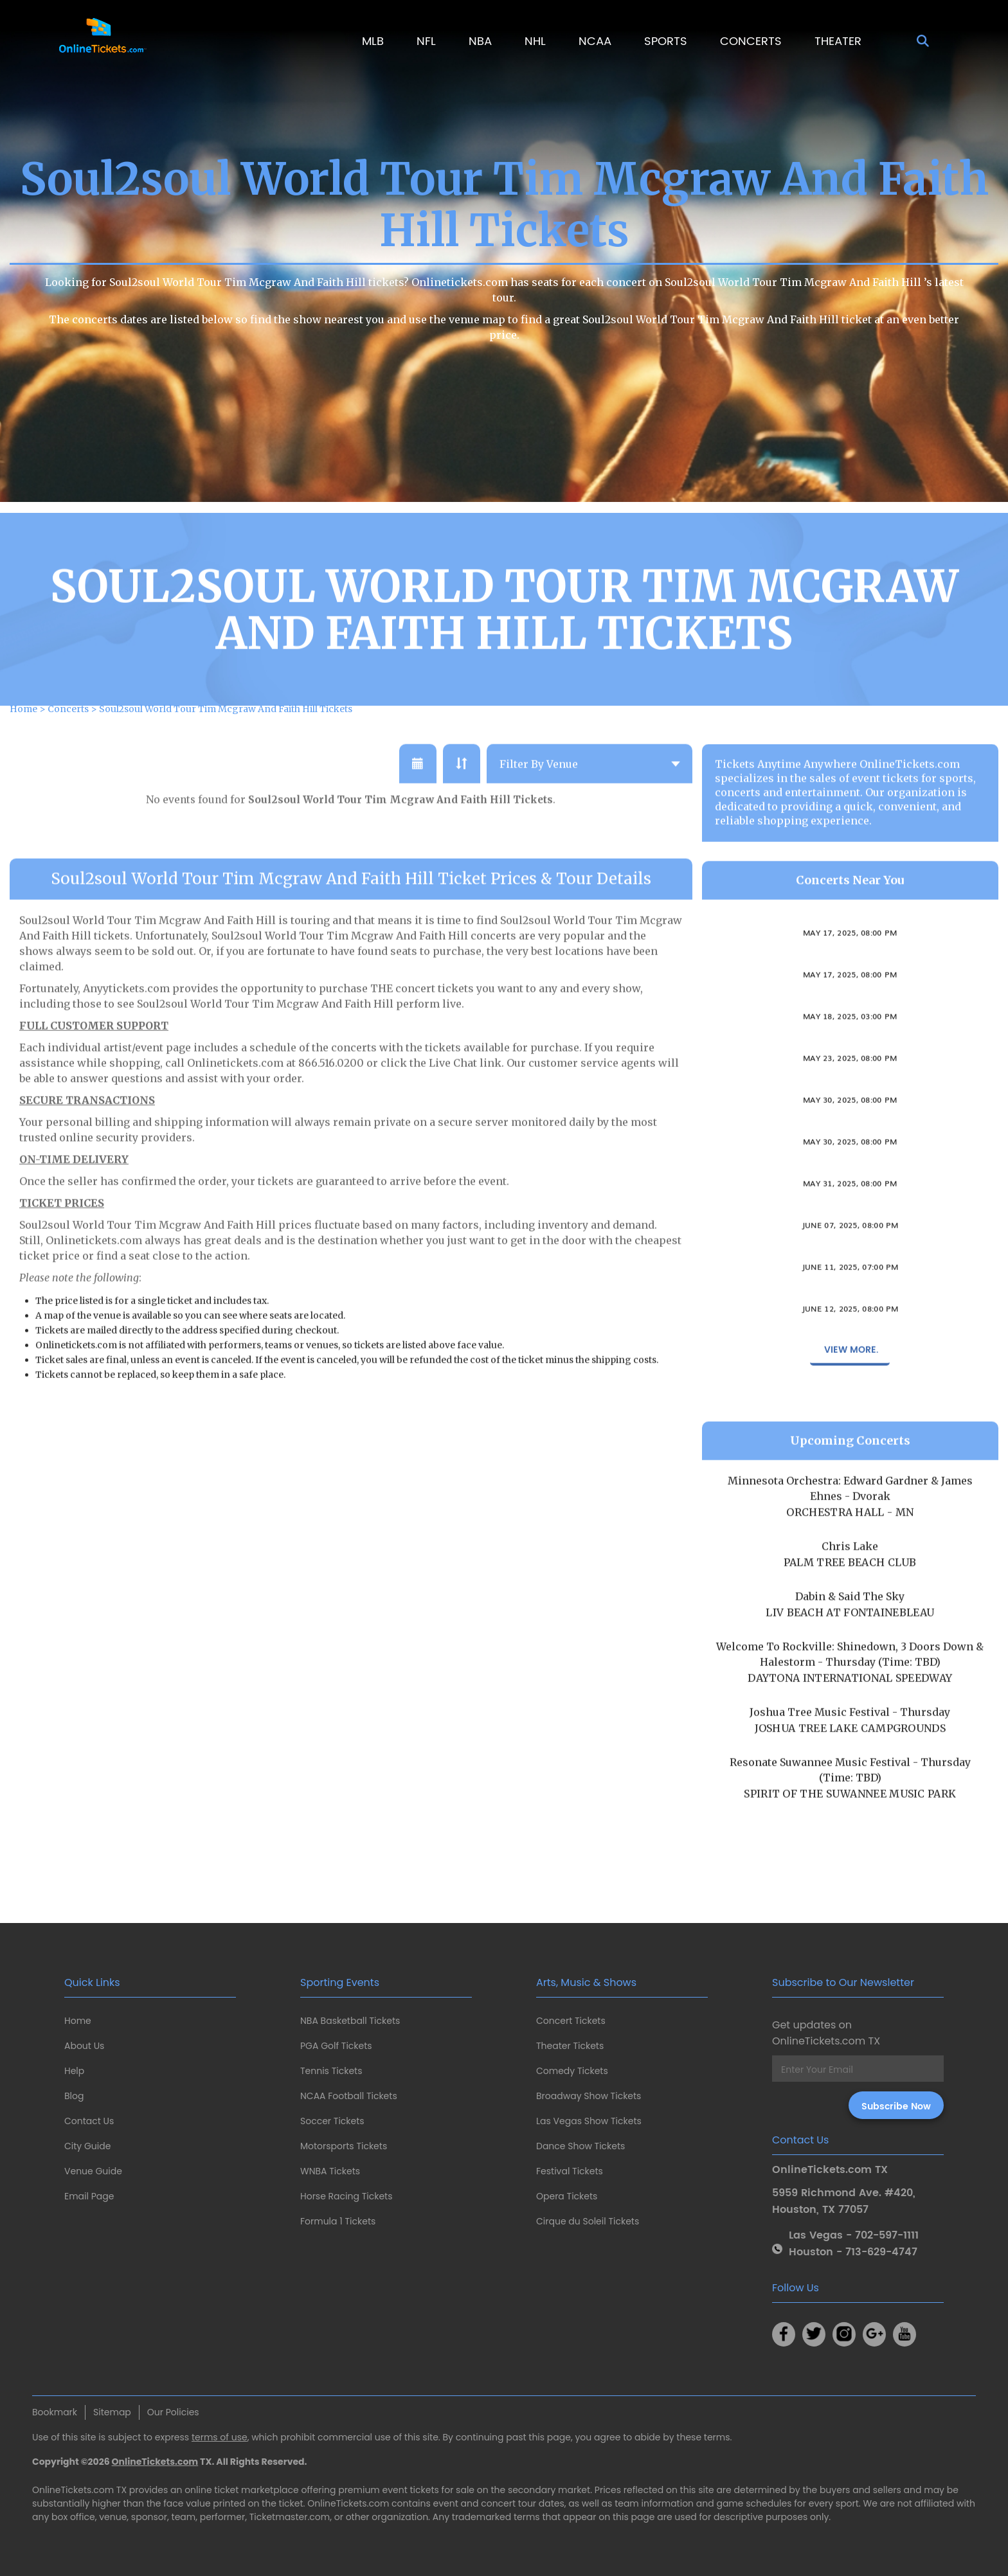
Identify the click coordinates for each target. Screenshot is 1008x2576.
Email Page (89, 2196)
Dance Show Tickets (580, 2146)
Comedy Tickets (572, 2070)
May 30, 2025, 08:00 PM (850, 1126)
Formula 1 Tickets (337, 2221)
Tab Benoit (850, 1197)
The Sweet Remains (849, 1155)
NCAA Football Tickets (348, 2095)
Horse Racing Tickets (346, 2196)
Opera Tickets (566, 2196)
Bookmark (54, 2412)
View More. (850, 1377)
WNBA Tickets (330, 2171)
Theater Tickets (570, 2045)
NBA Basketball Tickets (350, 2020)
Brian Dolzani (850, 1071)
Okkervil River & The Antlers (850, 1280)
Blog (74, 2095)
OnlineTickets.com (155, 2461)
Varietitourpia (850, 1113)
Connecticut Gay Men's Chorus (850, 1029)
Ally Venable (850, 988)
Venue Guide (93, 2171)
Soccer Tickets (332, 2121)
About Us (84, 2045)
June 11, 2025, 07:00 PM (850, 1294)
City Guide (87, 2146)
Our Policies (173, 2412)
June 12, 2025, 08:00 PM (850, 1335)
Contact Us (89, 2121)
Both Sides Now (850, 1238)
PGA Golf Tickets (336, 2045)
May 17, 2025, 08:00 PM (850, 959)
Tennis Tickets (331, 2070)
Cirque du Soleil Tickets (587, 2221)
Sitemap (112, 2412)
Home (77, 2020)
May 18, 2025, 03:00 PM (850, 1043)
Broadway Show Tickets (588, 2095)
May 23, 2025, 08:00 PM (850, 1085)
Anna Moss (850, 1322)
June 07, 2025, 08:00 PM (850, 1252)
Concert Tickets (571, 2020)
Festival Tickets (569, 2171)
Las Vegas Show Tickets (589, 2121)
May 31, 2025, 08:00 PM (850, 1210)
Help (74, 2070)
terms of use (220, 2437)
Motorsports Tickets (343, 2146)
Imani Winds (850, 946)
